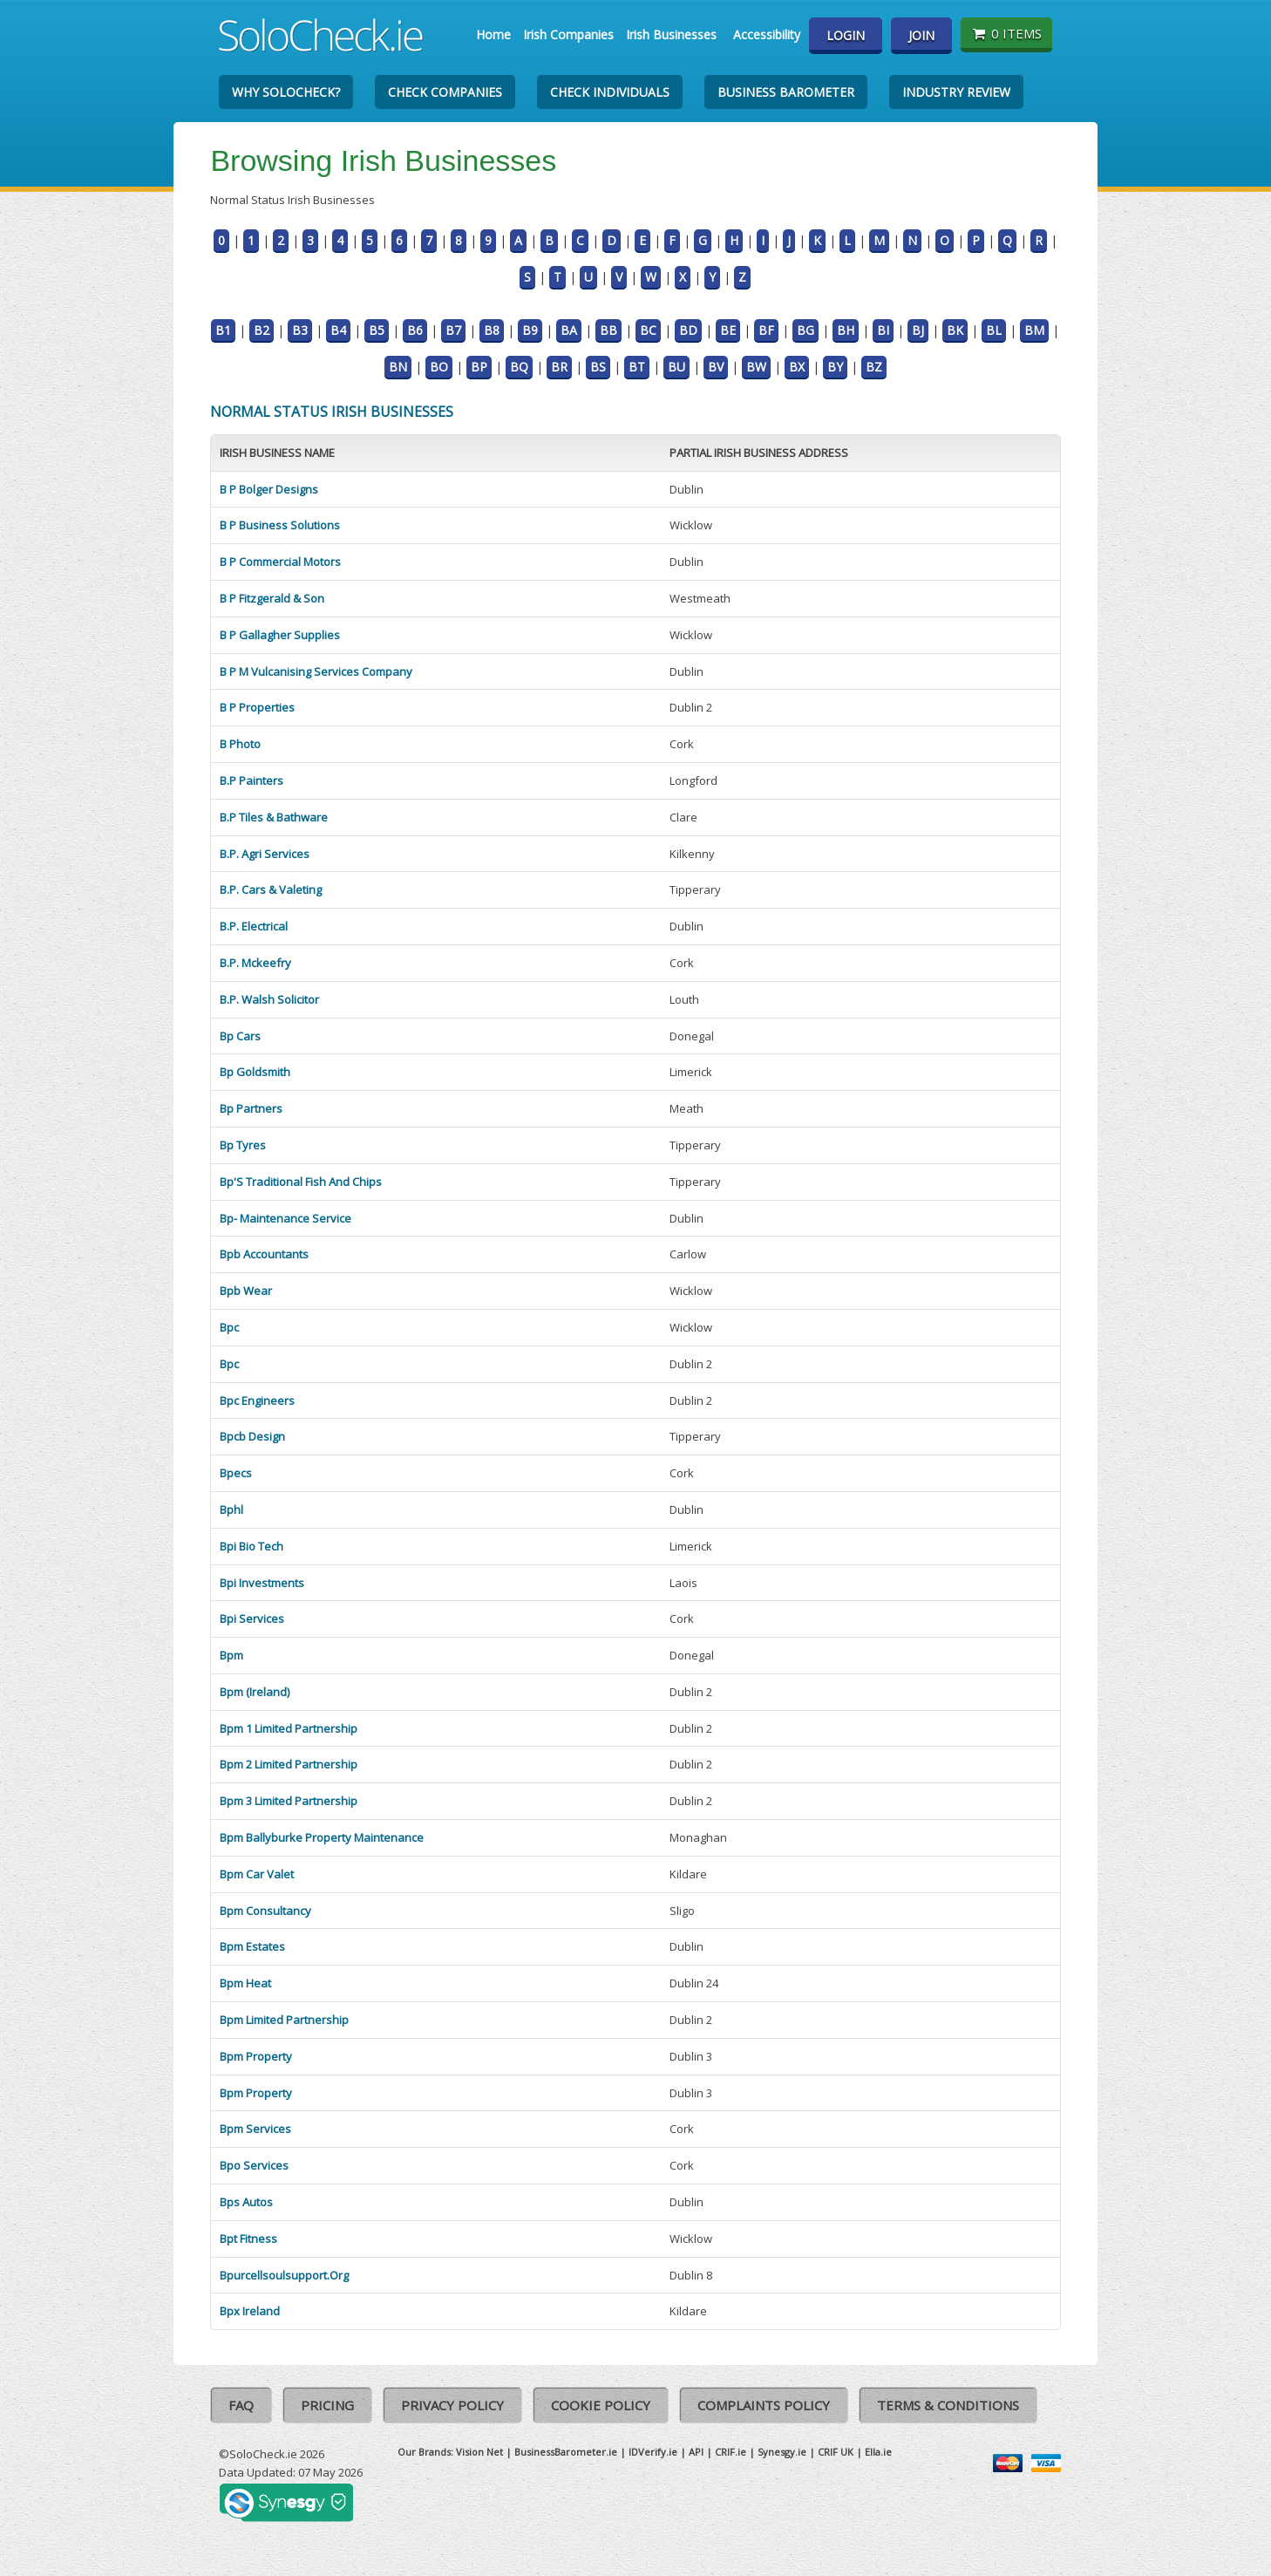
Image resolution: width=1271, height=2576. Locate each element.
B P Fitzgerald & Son (272, 598)
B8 (492, 330)
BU (676, 366)
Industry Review (956, 92)
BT (637, 366)
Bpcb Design (252, 1436)
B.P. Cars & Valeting (271, 889)
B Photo (240, 744)
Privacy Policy (452, 2405)
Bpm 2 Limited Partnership (288, 1764)
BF (766, 330)
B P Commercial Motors (280, 561)
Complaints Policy (763, 2405)
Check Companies (445, 92)
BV (716, 366)
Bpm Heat (245, 1983)
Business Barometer (785, 92)
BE (728, 330)
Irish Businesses (671, 34)
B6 (415, 330)
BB (608, 330)
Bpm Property (256, 2056)
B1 (223, 330)
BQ (519, 366)
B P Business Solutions (280, 525)
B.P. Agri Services (264, 854)
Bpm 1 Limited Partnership (288, 1728)
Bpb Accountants (264, 1254)
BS (598, 366)
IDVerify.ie (653, 2451)
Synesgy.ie (782, 2451)
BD (688, 330)
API (696, 2451)
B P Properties (257, 707)
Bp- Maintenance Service (285, 1218)
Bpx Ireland (250, 2311)
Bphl (231, 1509)
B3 (300, 330)
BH (845, 330)
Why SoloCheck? (286, 92)
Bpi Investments (262, 1583)
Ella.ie (878, 2451)
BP (479, 366)
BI (883, 330)
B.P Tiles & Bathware (274, 817)
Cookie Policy (600, 2405)
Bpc (229, 1327)
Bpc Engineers (257, 1400)
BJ (918, 330)
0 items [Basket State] (1006, 33)
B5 (376, 330)
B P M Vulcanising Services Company (316, 671)
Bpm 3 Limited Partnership (288, 1801)
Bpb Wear (246, 1290)
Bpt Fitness (248, 2238)
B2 (261, 330)
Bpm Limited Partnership (284, 2019)
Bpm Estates (252, 1946)
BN (398, 366)
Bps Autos (246, 2202)
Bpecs (236, 1473)
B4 (338, 330)
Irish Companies (568, 34)
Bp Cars (240, 1036)
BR (559, 366)
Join (921, 35)
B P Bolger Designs (269, 489)
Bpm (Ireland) (254, 1692)
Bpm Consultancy (265, 1910)
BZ (874, 366)
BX (797, 366)
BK (955, 330)
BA (569, 330)
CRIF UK (835, 2451)
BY (835, 366)
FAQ (241, 2405)
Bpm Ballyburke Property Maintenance (322, 1837)
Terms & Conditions (948, 2405)
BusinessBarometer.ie (565, 2451)
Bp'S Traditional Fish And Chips (301, 1181)
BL (994, 330)
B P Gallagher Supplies (280, 635)
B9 (530, 330)
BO (439, 366)
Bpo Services (254, 2165)
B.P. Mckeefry (255, 963)
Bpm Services (255, 2128)
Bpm (231, 1655)
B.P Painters (251, 780)
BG (805, 330)
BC (648, 330)
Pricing (327, 2405)
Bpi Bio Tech (251, 1546)
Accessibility (766, 34)
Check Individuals (609, 92)
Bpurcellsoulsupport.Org (284, 2275)
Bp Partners (251, 1108)
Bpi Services (252, 1618)
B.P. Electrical (254, 926)
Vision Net (479, 2451)
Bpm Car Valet (257, 1874)
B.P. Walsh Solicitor (269, 999)
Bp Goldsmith (255, 1072)
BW (756, 366)
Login (845, 35)
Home (493, 34)
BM (1034, 330)
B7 (453, 330)
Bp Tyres (243, 1145)
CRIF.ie (730, 2451)
